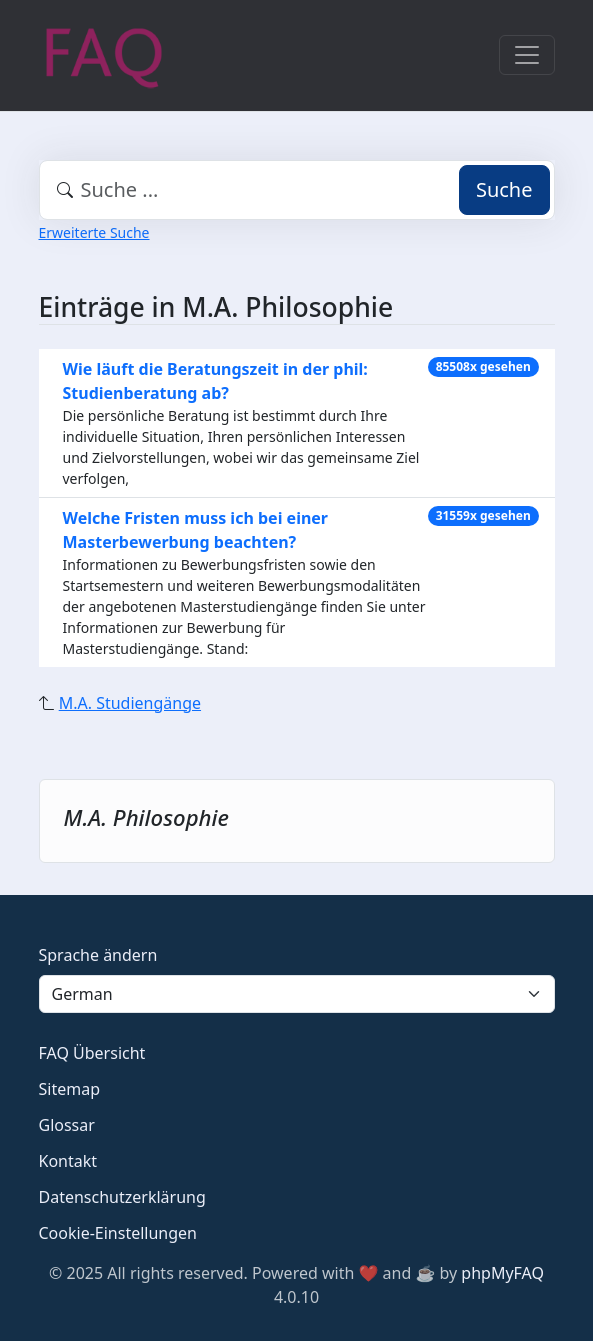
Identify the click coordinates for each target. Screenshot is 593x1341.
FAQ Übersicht (92, 1053)
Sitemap (70, 1089)
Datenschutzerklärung (122, 1197)
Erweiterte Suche (94, 232)
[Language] (297, 994)
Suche (504, 189)
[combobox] (297, 190)
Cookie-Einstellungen (118, 1233)
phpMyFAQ (502, 1273)
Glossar (67, 1125)
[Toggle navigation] (527, 55)
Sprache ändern (98, 955)
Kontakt (68, 1161)
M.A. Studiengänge (130, 703)
